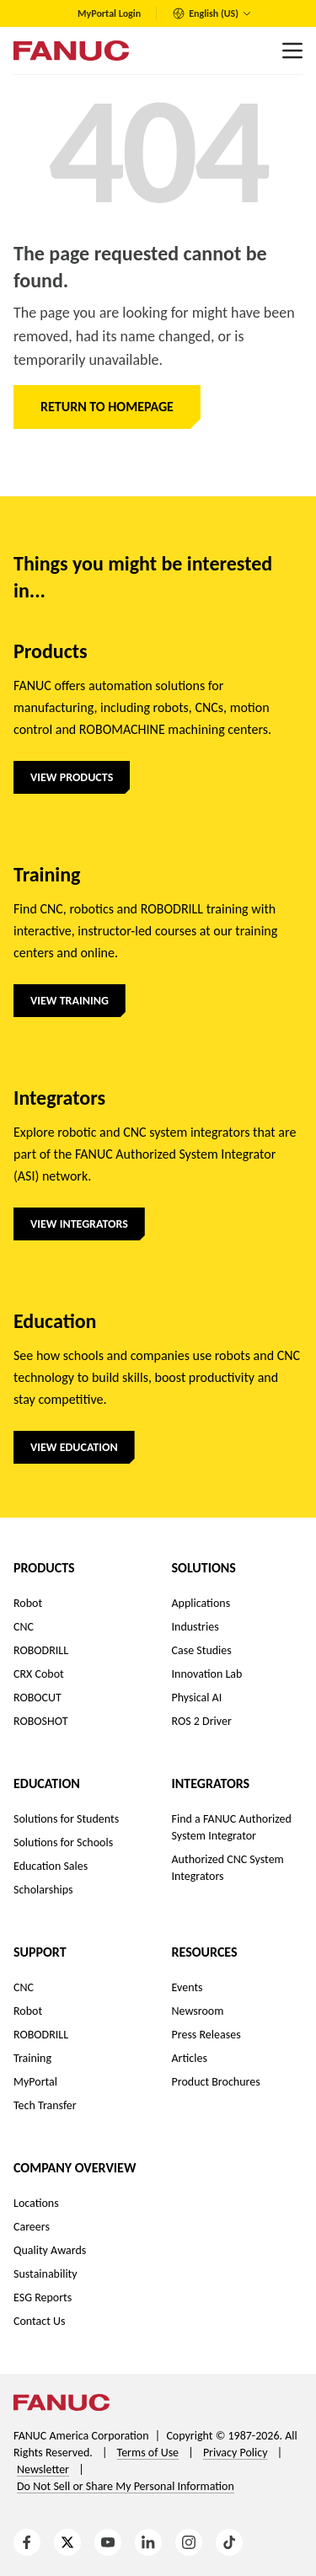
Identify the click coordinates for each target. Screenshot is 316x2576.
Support (40, 1952)
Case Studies (202, 1650)
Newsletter (43, 2469)
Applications (201, 1603)
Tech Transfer (45, 2105)
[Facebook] (26, 2542)
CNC (23, 1627)
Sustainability (45, 2274)
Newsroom (198, 2011)
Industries (195, 1627)
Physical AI (197, 1697)
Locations (36, 2203)
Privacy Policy (235, 2452)
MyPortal (35, 2082)
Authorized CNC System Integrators (228, 1867)
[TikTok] (229, 2542)
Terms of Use (148, 2452)
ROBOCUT (37, 1697)
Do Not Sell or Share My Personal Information (125, 2486)
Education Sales (50, 1866)
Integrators (211, 1783)
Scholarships (42, 1889)
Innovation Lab (207, 1674)
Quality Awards (49, 2250)
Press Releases (206, 2034)
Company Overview (74, 2168)
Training (32, 2058)
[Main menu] (292, 50)
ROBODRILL (40, 1650)
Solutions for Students (66, 1819)
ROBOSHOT (40, 1721)
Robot (27, 1603)
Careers (31, 2227)
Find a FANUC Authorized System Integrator (232, 1827)
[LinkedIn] (148, 2542)
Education (46, 1783)
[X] (67, 2542)
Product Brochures (216, 2082)
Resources (205, 1952)
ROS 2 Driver (202, 1721)
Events (187, 1987)
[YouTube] (107, 2542)
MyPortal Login (109, 13)
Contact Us (39, 2321)
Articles (189, 2058)
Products (44, 1568)
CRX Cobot (38, 1674)
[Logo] (71, 50)
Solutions (204, 1568)
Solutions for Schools (63, 1842)
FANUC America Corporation (81, 2436)
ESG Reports (42, 2297)
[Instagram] (188, 2542)
